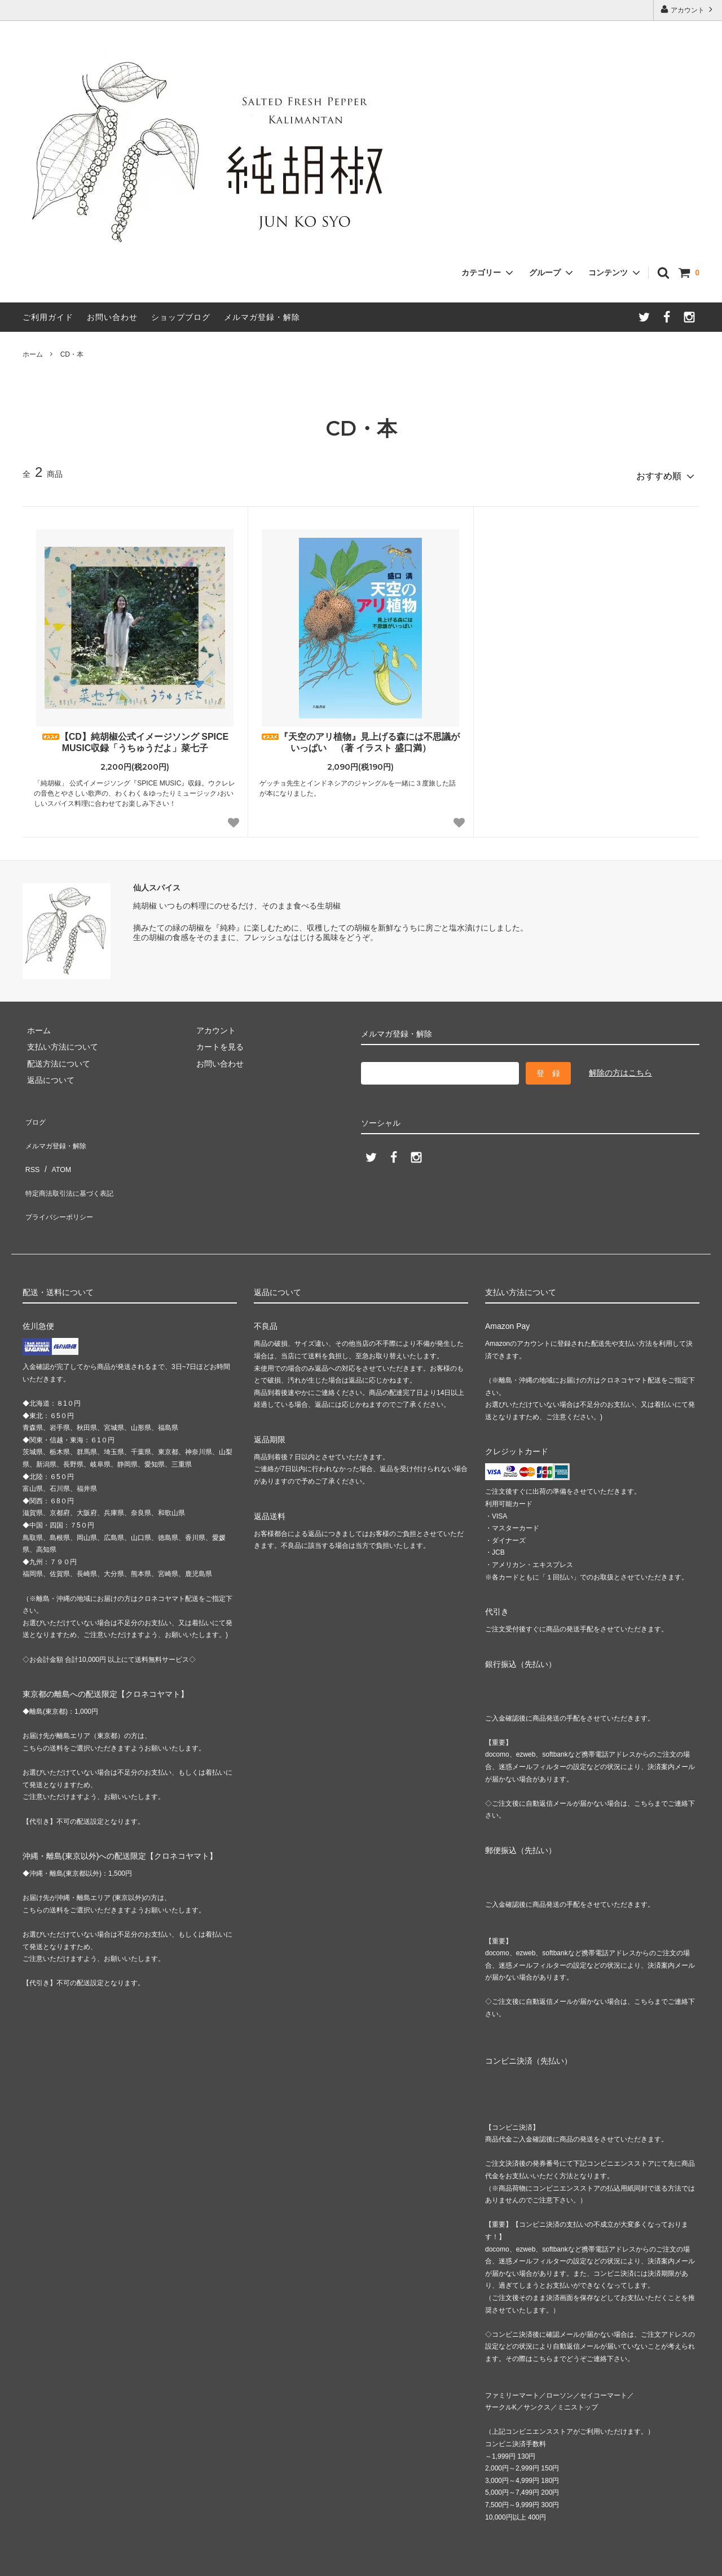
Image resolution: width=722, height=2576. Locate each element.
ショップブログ (180, 317)
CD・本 (71, 354)
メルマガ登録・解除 (262, 317)
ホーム (33, 354)
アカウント (688, 9)
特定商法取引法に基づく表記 (74, 1164)
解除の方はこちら (620, 1068)
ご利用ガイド (48, 317)
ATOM (56, 1148)
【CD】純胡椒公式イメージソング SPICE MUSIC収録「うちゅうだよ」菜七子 (135, 738)
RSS (31, 1148)
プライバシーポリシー (62, 1181)
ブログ (34, 1115)
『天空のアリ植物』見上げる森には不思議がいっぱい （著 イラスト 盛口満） (360, 738)
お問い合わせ (112, 317)
